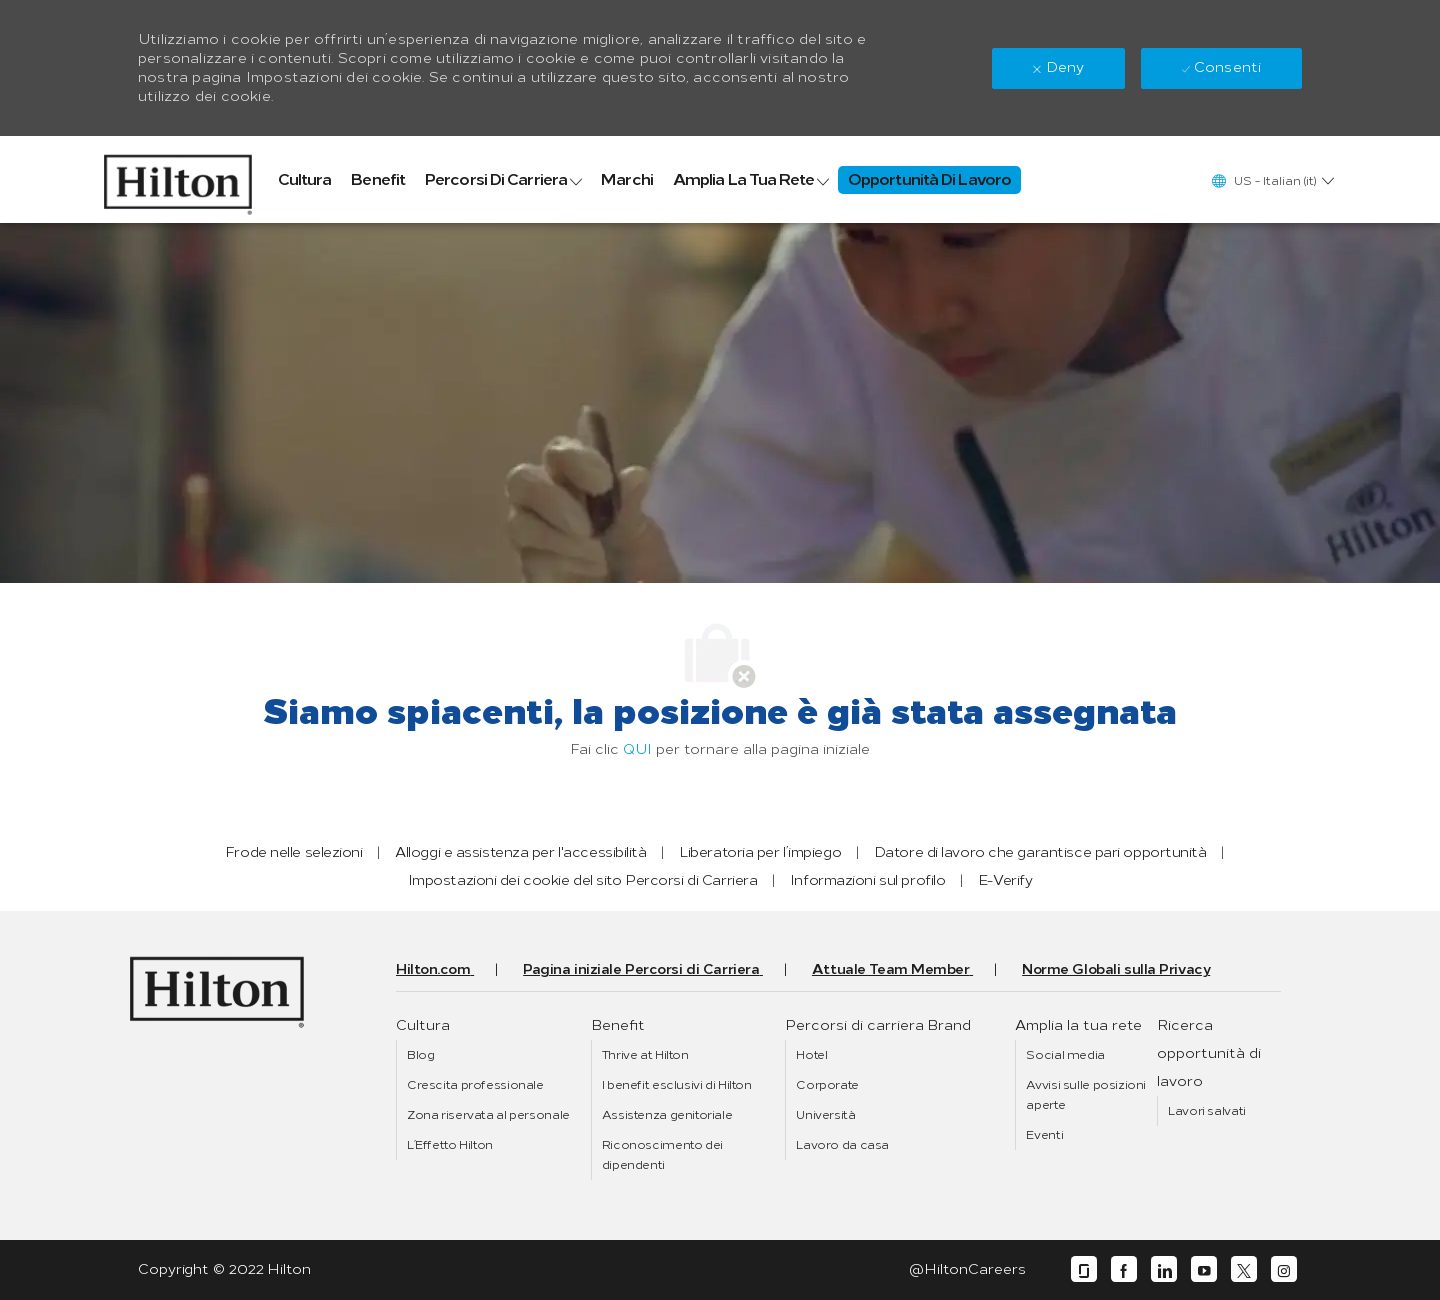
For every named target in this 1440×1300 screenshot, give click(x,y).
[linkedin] (1164, 1269)
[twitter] (1244, 1269)
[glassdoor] (1084, 1269)
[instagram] (1284, 1269)
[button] (1272, 180)
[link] (178, 179)
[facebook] (1124, 1269)
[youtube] (1204, 1269)
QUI (637, 749)
